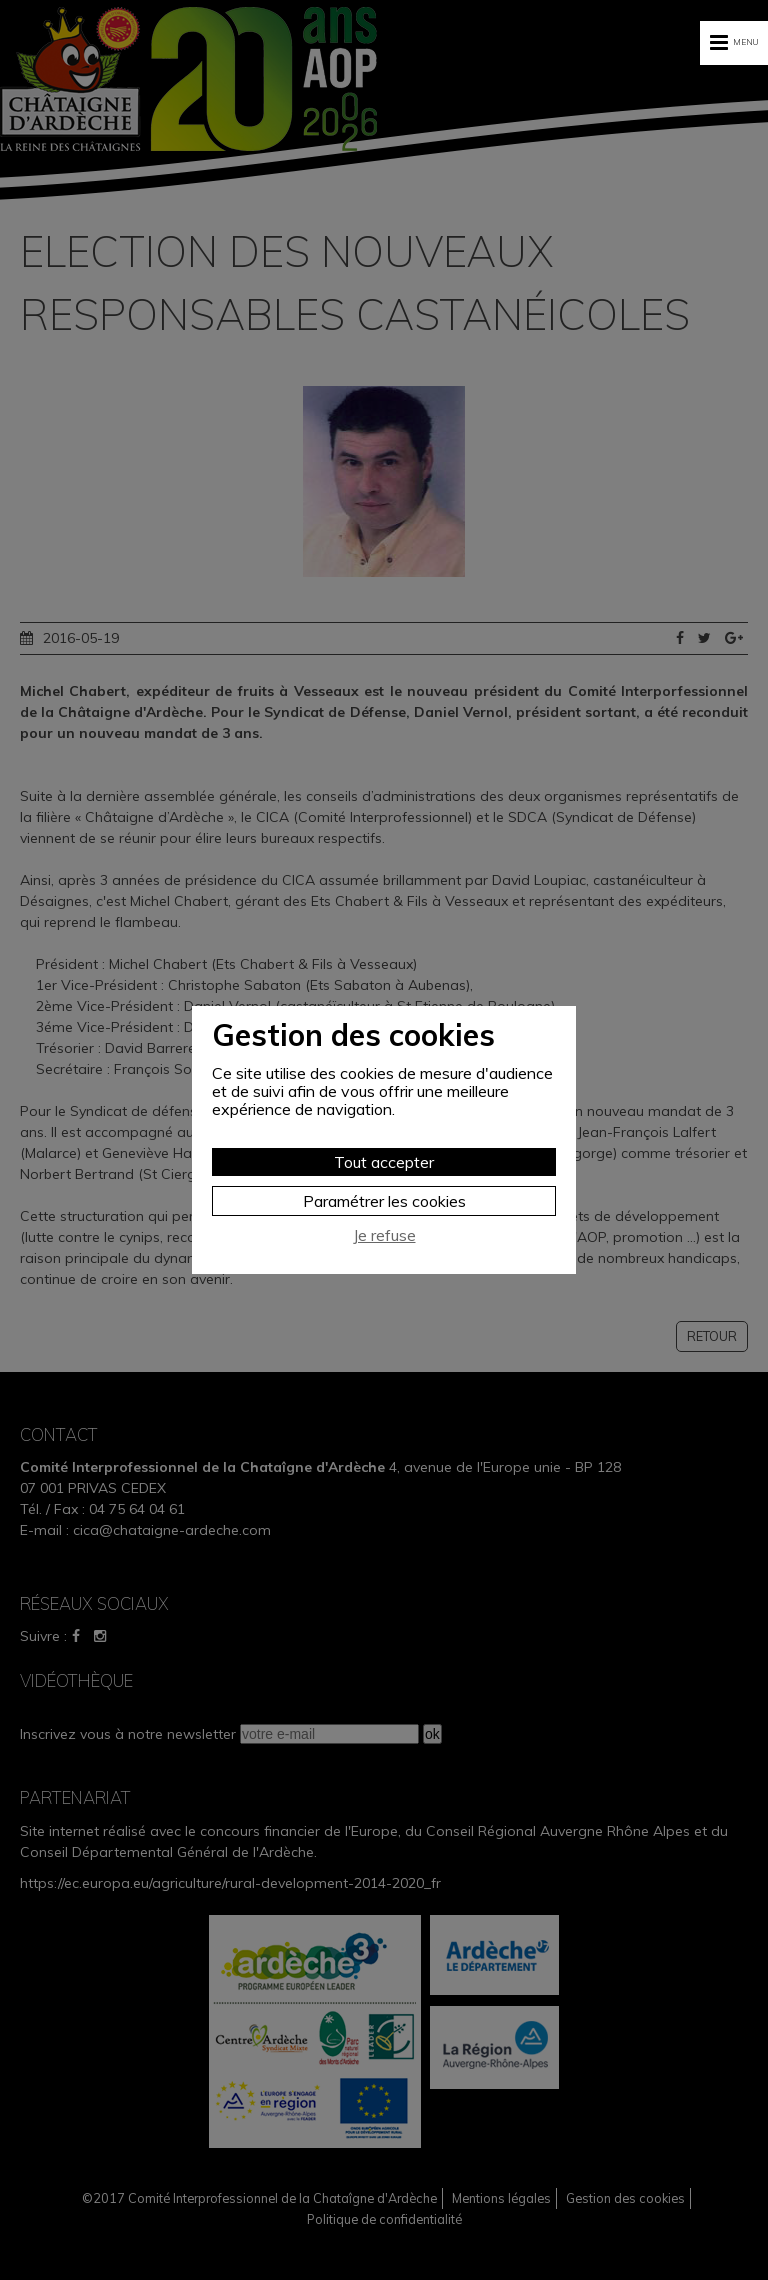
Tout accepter (384, 1162)
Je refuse (384, 1235)
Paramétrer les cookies (384, 1201)
